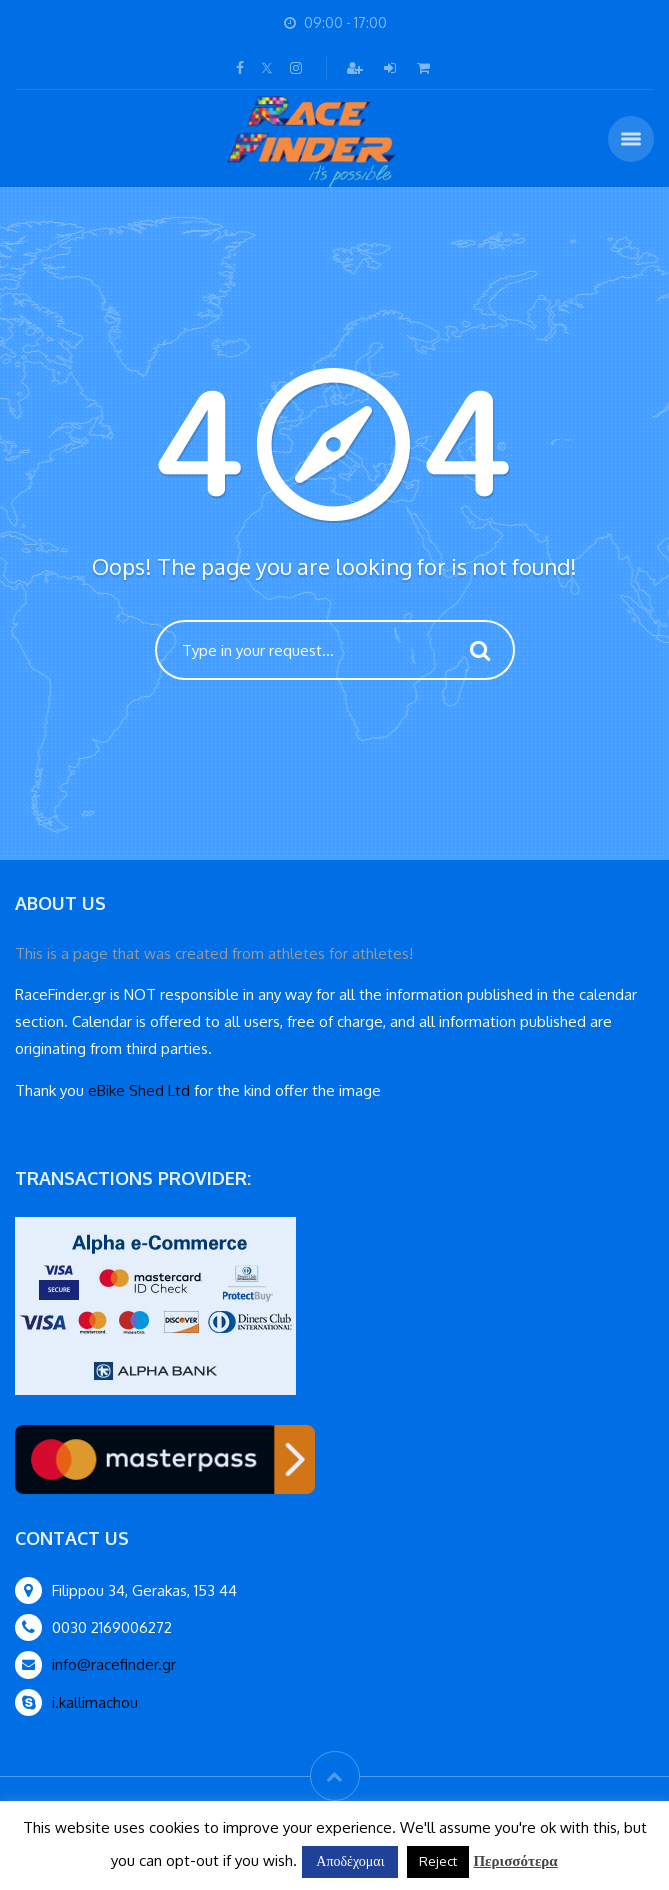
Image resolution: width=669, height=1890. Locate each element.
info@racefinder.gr (114, 1664)
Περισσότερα (515, 1860)
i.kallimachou (95, 1702)
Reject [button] (438, 1861)
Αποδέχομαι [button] (350, 1860)
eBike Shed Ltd (139, 1090)
